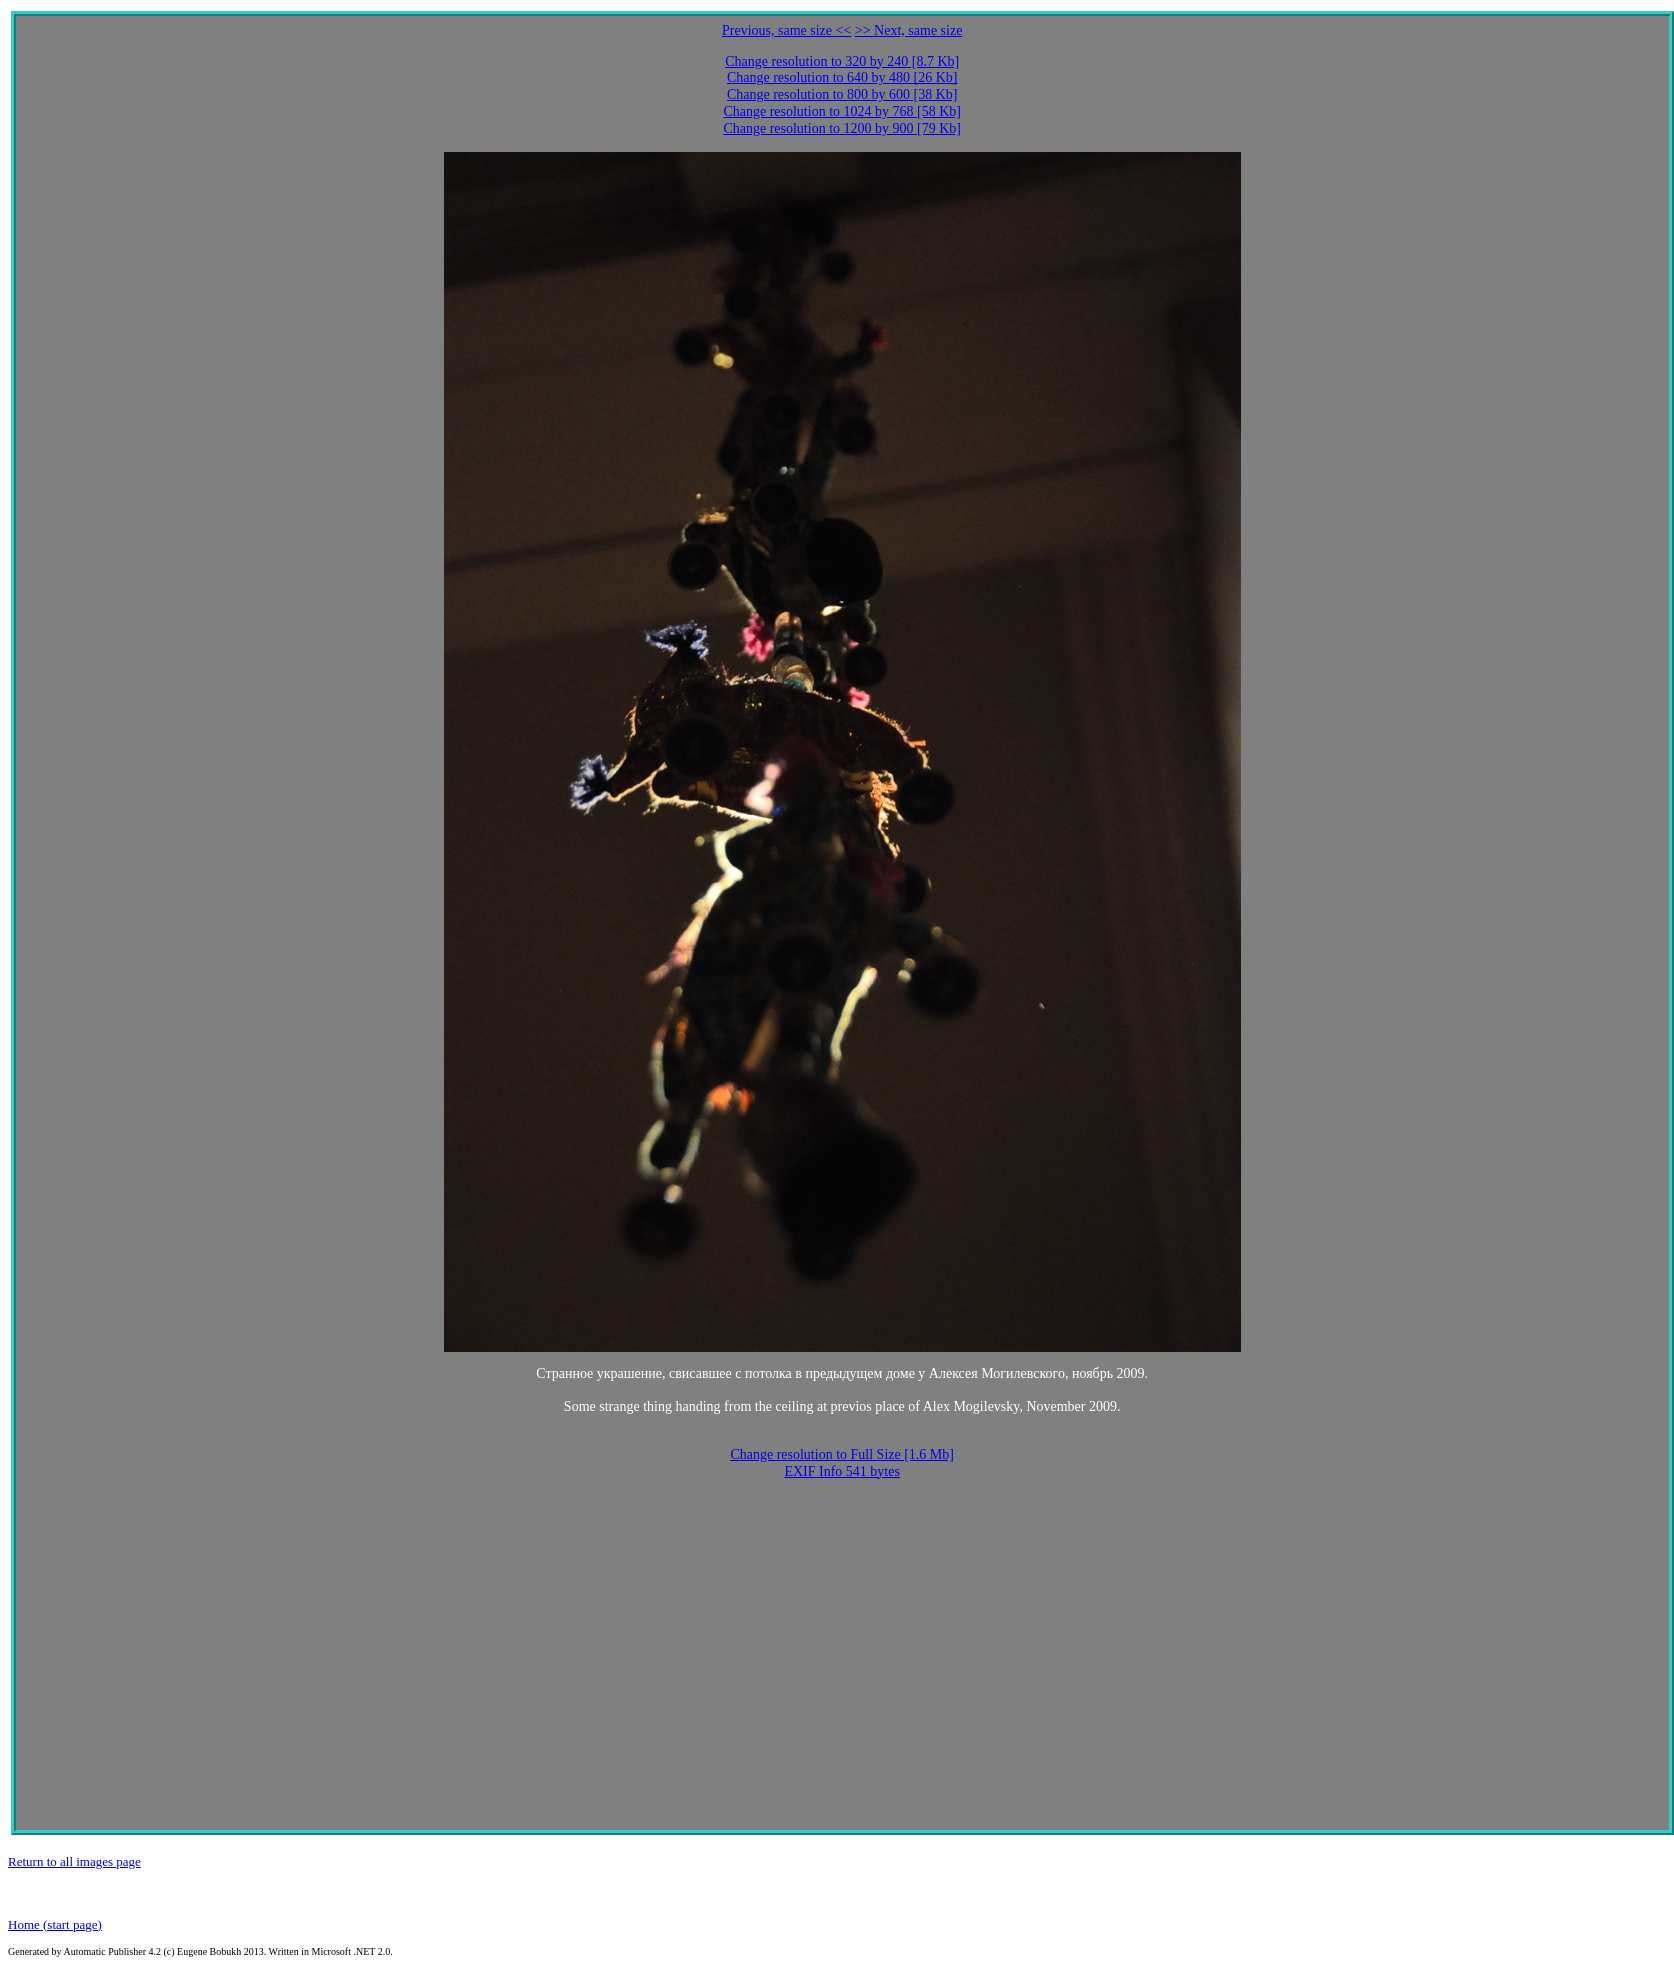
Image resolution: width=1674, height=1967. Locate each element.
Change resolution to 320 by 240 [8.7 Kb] (842, 61)
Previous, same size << (786, 30)
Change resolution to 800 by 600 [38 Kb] (842, 94)
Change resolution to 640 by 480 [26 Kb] (842, 77)
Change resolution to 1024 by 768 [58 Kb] (842, 111)
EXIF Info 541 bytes (842, 1471)
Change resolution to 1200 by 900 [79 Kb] (842, 128)
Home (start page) (55, 1924)
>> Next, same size (909, 30)
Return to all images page (74, 1861)
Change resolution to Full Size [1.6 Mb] (842, 1454)
